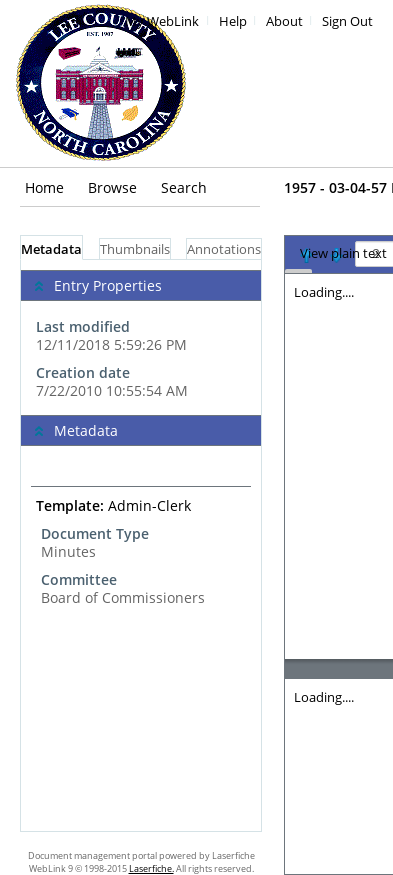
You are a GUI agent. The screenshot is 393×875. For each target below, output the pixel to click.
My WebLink (162, 21)
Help (233, 21)
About (284, 21)
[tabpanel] (141, 545)
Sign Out (347, 21)
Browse (112, 187)
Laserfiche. (151, 868)
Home (44, 187)
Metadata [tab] (51, 249)
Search (184, 187)
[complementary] (141, 337)
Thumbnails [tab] (135, 249)
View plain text (343, 254)
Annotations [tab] (224, 249)
